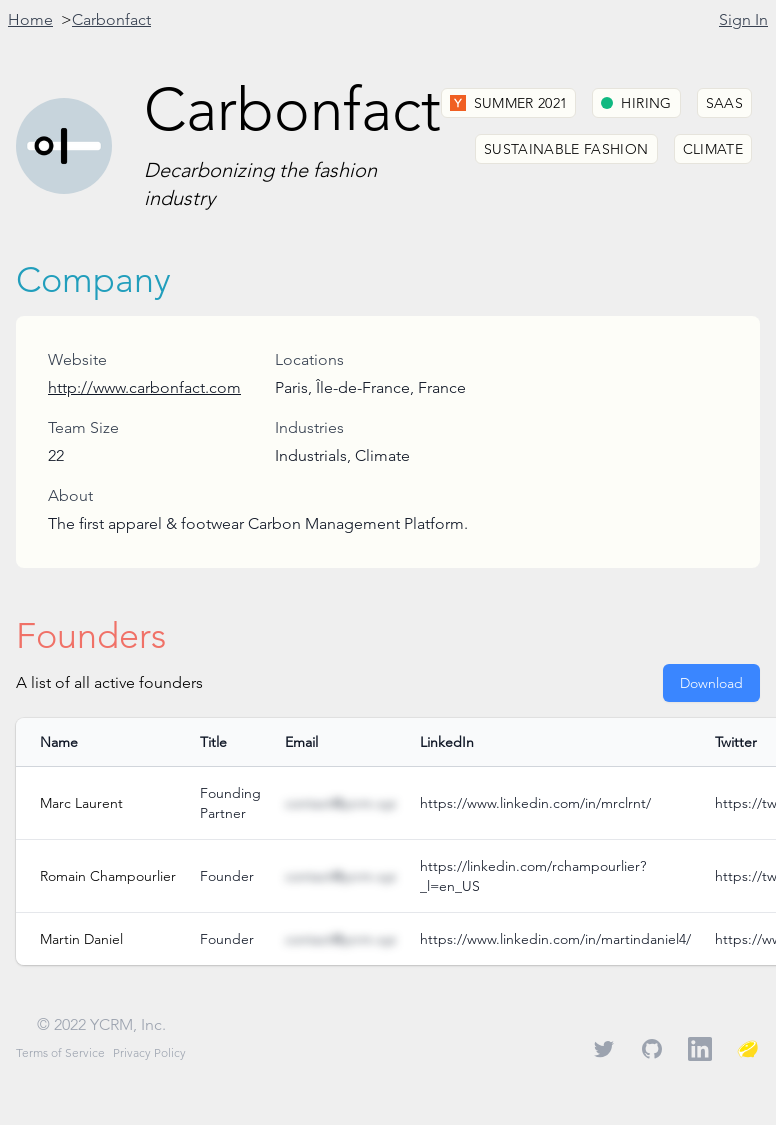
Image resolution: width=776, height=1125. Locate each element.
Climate (713, 149)
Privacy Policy (149, 1052)
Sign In (743, 19)
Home (30, 19)
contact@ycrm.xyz (340, 803)
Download (711, 683)
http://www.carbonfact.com (144, 387)
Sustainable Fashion (566, 149)
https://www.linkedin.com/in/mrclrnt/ (535, 803)
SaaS (724, 103)
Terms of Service (60, 1052)
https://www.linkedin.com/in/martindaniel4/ (555, 939)
